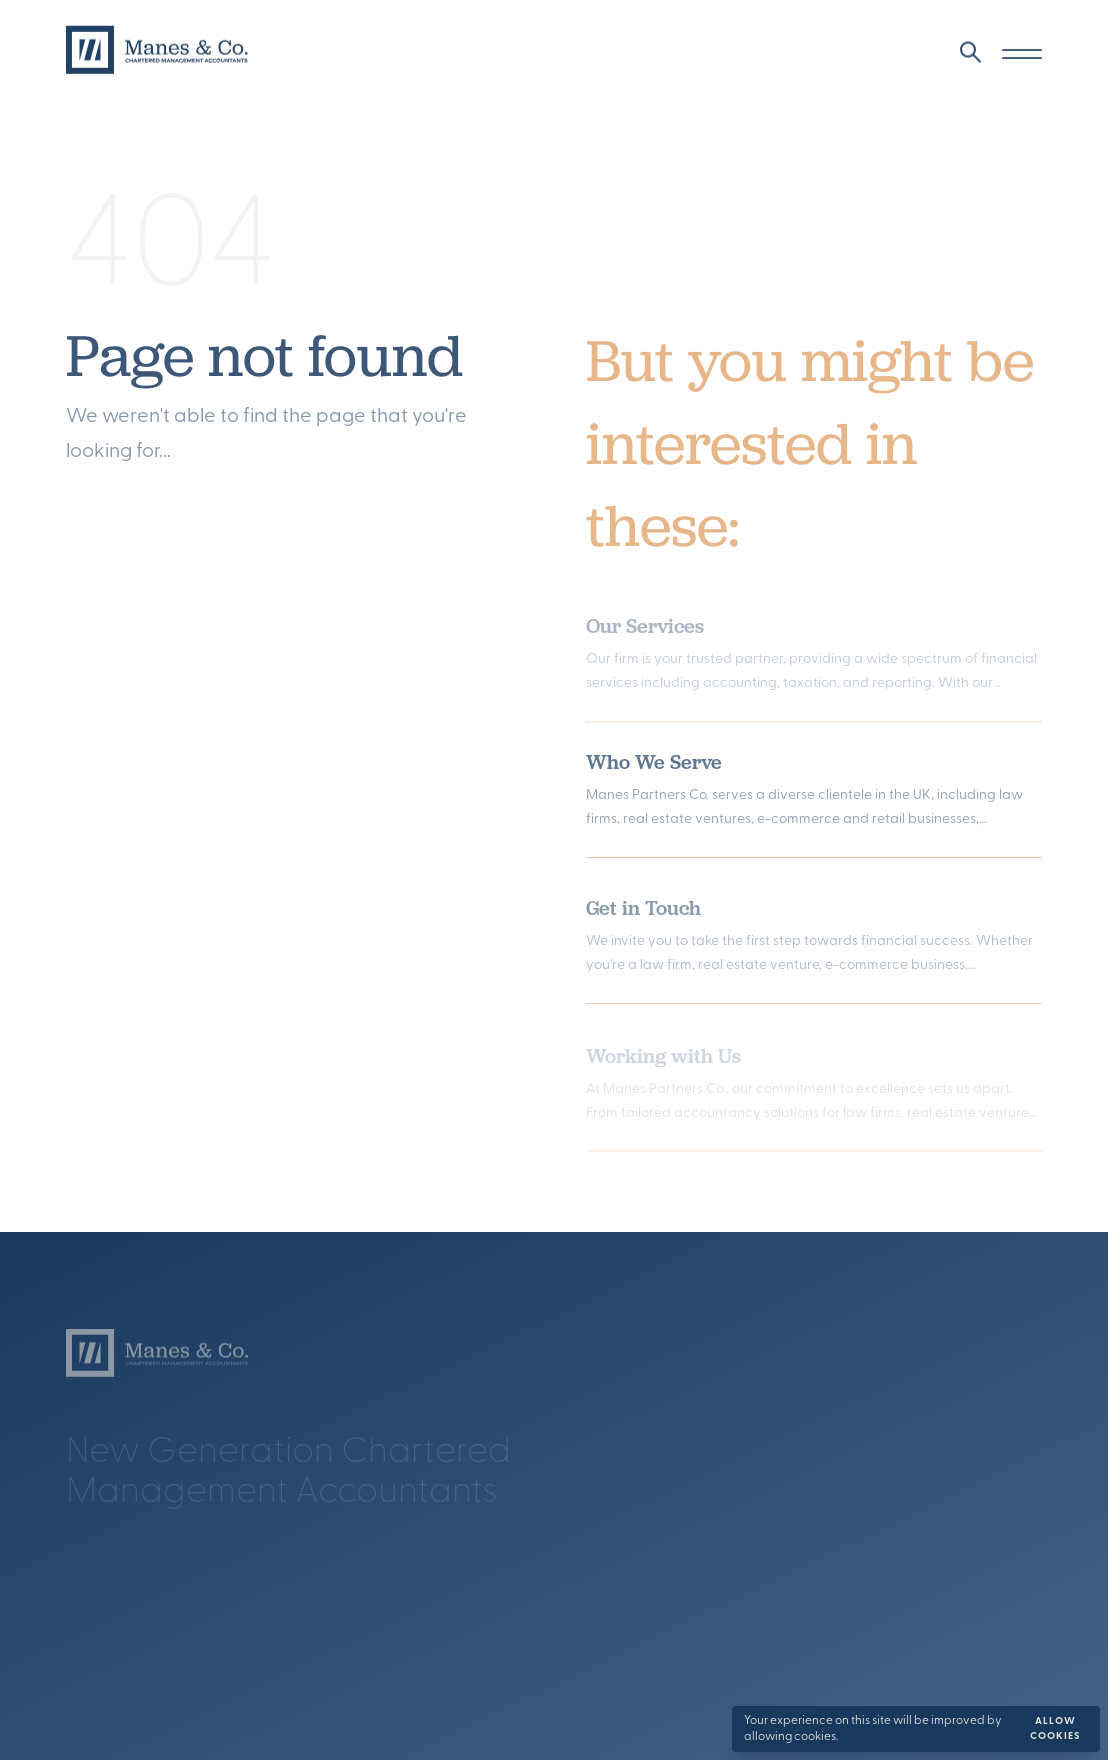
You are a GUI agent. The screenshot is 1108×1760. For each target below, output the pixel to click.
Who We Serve (654, 765)
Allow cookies (1055, 1729)
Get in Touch (643, 912)
